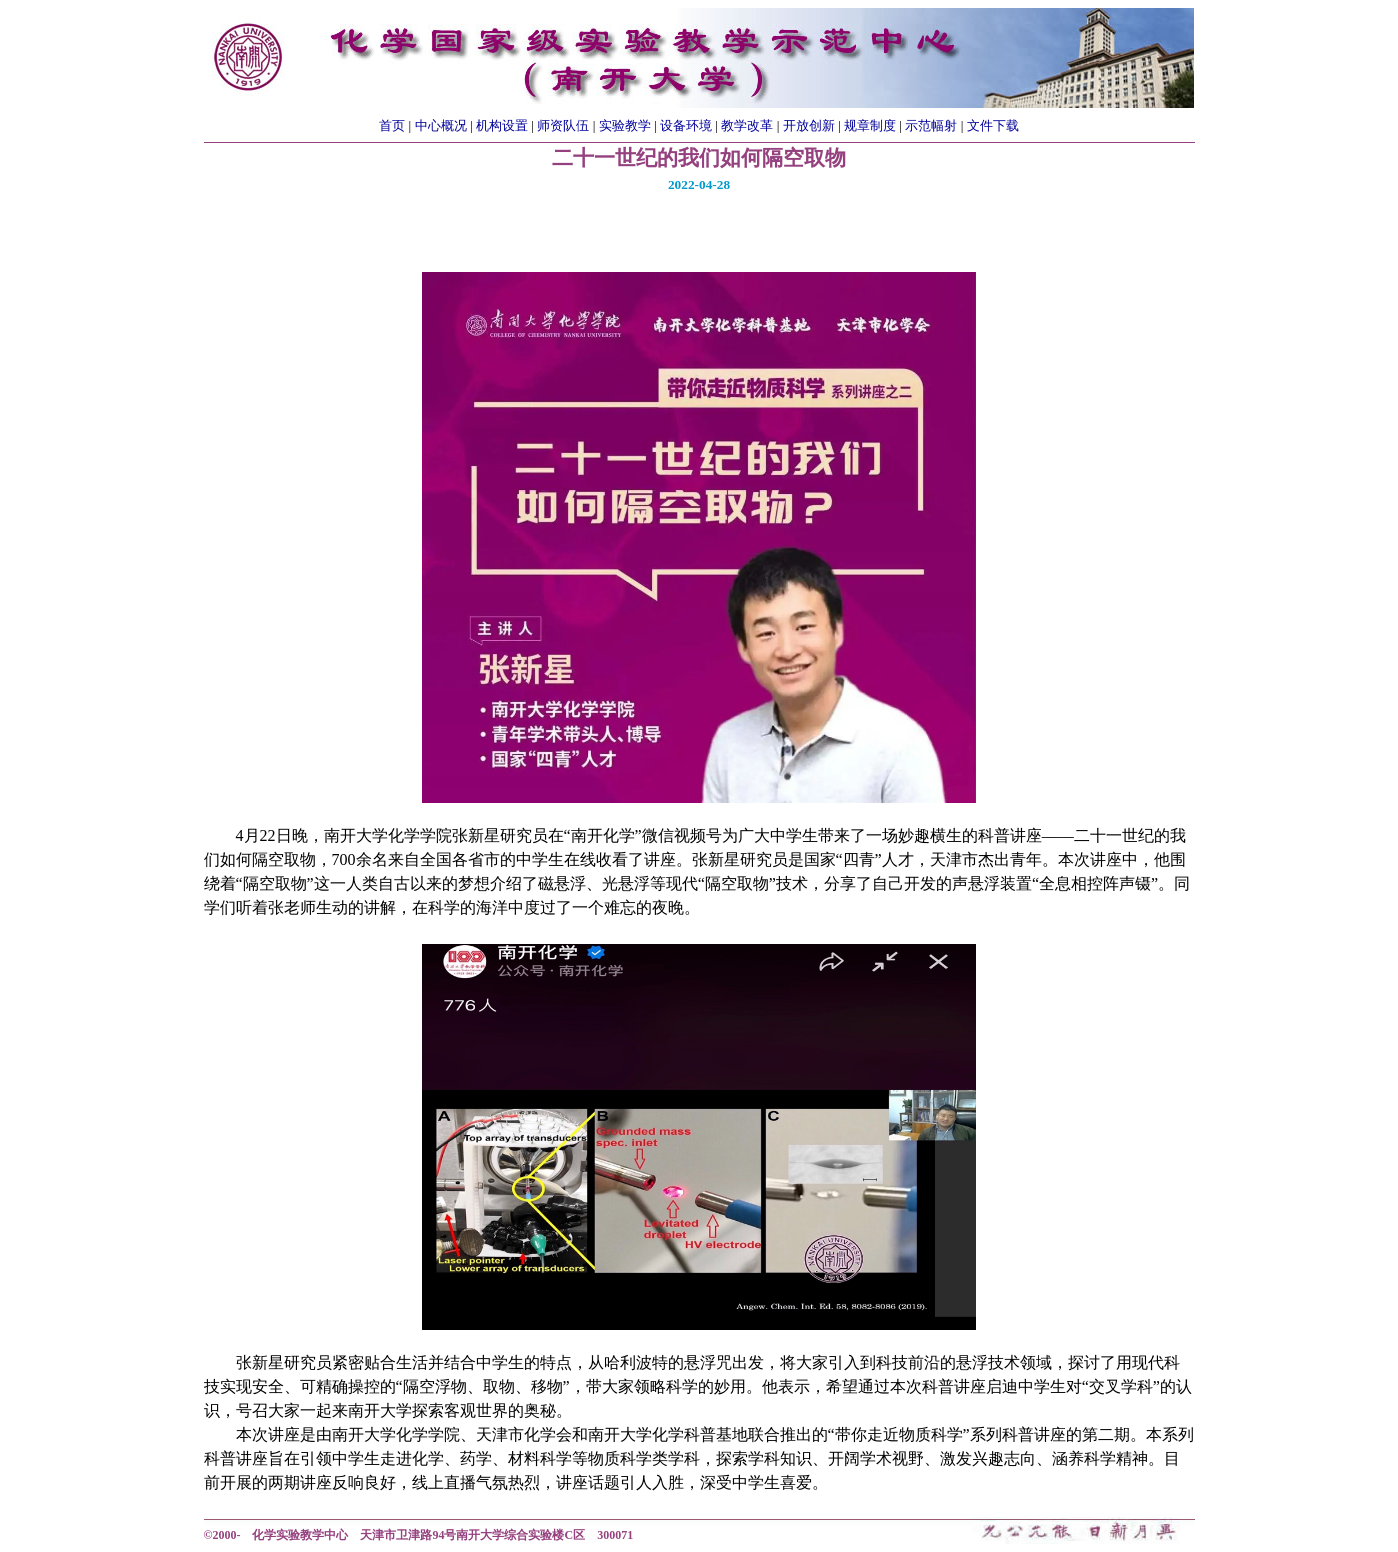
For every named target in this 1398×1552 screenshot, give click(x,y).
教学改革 (747, 125)
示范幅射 (931, 125)
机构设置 (502, 125)
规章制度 (870, 125)
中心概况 (441, 125)
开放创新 (809, 125)
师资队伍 (563, 125)
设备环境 (686, 125)
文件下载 (993, 125)
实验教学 (625, 125)
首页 (392, 125)
